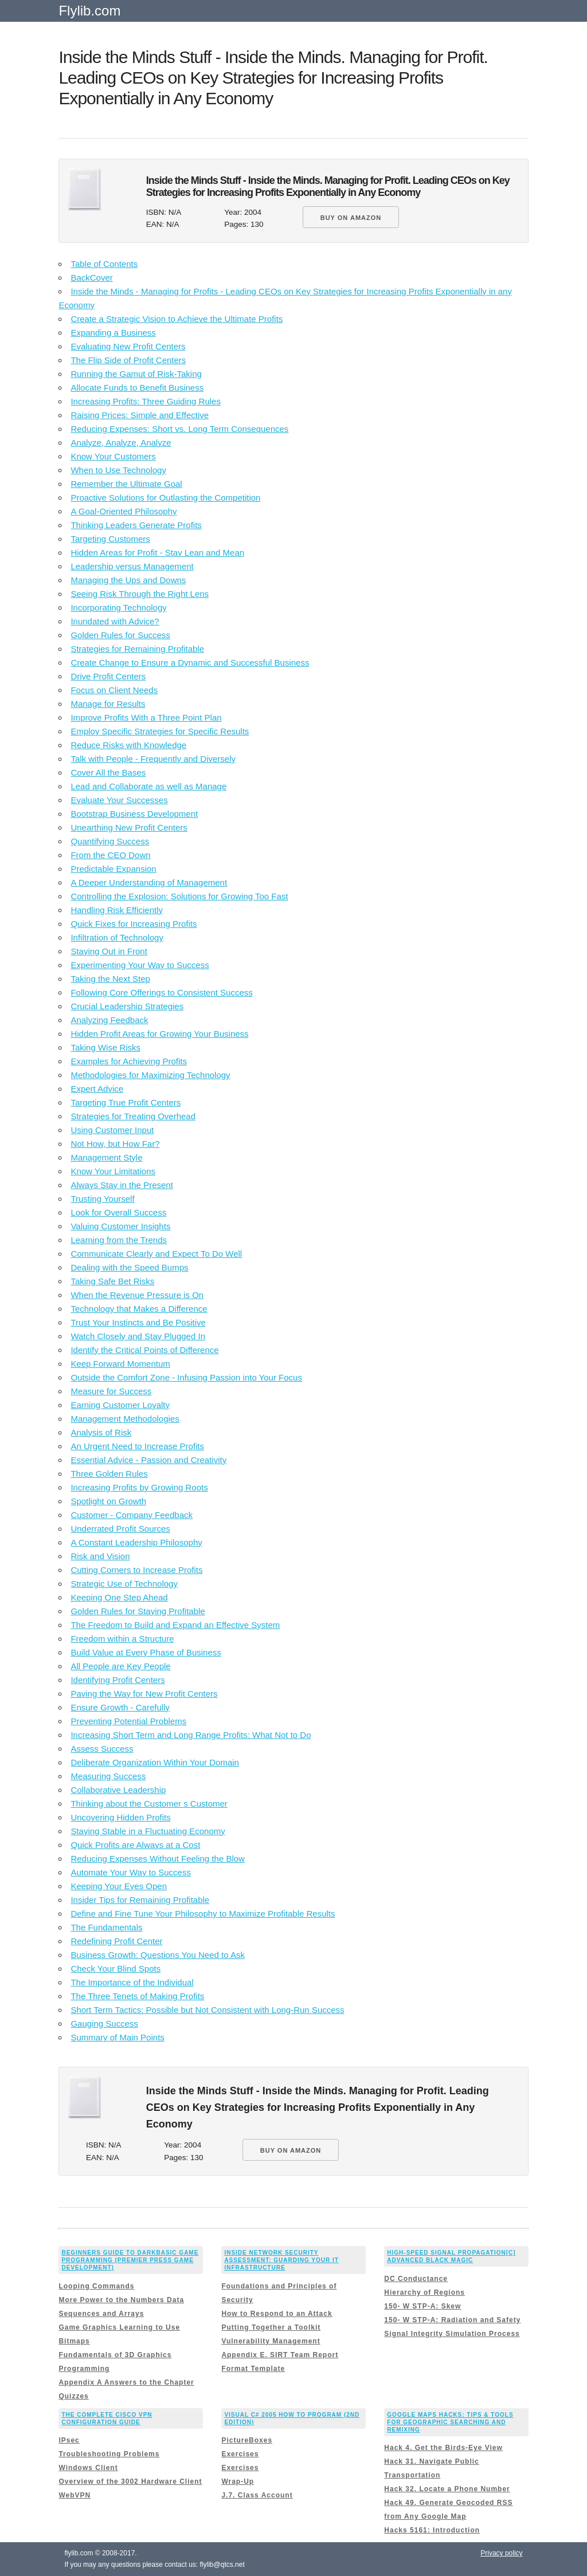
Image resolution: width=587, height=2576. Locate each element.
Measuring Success (108, 1776)
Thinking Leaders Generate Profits (136, 525)
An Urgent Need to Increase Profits (137, 1446)
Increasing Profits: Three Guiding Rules (146, 401)
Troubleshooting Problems (108, 2454)
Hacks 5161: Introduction (432, 2530)
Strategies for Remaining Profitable (137, 649)
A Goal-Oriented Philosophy (124, 511)
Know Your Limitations (113, 1171)
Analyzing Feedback (109, 1020)
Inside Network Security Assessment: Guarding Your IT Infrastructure (281, 2260)
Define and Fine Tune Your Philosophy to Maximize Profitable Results (203, 1913)
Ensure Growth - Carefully (120, 1707)
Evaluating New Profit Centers (128, 346)
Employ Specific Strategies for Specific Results (160, 731)
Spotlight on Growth (108, 1501)
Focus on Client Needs (114, 690)
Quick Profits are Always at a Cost (135, 1845)
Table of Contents (104, 264)
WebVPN (74, 2495)
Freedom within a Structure (122, 1638)
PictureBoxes (246, 2440)
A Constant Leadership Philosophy (136, 1542)
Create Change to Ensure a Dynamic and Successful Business (190, 662)
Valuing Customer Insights (120, 1226)
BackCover (91, 277)
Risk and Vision (100, 1556)
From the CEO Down (110, 855)
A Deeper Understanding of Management (149, 882)
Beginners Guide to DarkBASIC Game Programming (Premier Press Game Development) (129, 2260)
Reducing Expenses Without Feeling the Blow (158, 1858)
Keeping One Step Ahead (119, 1597)
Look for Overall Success (118, 1212)
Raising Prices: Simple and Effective (140, 415)
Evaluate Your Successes (119, 800)
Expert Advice (97, 1089)
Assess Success (102, 1748)
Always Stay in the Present (122, 1185)
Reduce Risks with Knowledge (128, 745)
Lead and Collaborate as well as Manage (148, 786)
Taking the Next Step (110, 979)
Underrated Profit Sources (120, 1528)
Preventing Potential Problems (128, 1721)
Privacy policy (501, 2553)
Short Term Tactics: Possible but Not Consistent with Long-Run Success (207, 2010)
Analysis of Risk (101, 1432)
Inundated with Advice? (115, 621)
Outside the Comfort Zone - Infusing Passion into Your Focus (186, 1377)
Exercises (240, 2454)
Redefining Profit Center (116, 1941)
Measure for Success (111, 1391)
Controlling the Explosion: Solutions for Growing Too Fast (179, 896)
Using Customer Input (112, 1130)
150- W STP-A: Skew (422, 2306)
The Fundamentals (106, 1927)
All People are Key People (120, 1666)
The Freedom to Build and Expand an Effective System (175, 1625)
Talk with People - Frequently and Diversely (153, 759)
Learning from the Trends (119, 1240)
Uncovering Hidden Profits (120, 1817)
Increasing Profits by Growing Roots (139, 1487)
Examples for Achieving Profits (129, 1061)
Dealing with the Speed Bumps (129, 1267)
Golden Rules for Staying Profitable (138, 1611)
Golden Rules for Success (120, 635)
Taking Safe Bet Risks (112, 1281)
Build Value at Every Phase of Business (146, 1652)
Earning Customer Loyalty (120, 1405)
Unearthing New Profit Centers (129, 827)
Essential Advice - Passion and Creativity (148, 1460)
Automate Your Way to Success (131, 1872)
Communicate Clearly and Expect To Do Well (156, 1253)
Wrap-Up (237, 2481)
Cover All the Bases (108, 772)
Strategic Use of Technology (124, 1583)
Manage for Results (108, 704)
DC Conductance (416, 2279)
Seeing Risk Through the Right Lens (140, 594)
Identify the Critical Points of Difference (144, 1350)
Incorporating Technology (118, 607)
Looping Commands (96, 2286)
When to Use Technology (118, 470)
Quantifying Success (110, 841)
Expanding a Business (113, 332)
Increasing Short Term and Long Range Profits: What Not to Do (191, 1735)
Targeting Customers (110, 539)
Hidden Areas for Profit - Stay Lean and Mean (157, 552)
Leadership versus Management (132, 566)
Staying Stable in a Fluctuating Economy (148, 1831)
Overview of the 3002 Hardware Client (130, 2481)
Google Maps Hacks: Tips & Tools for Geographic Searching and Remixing (450, 2422)
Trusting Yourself (102, 1199)
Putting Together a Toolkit (270, 2327)
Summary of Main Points (117, 2037)
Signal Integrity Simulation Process (451, 2334)
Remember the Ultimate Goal (126, 484)
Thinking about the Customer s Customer (149, 1803)
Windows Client (88, 2468)
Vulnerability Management (270, 2341)
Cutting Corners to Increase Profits (136, 1570)
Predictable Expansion (113, 869)
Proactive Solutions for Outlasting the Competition (165, 497)
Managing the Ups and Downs (128, 580)
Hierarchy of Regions (424, 2292)
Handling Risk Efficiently (117, 910)
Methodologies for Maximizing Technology (150, 1075)
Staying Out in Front (109, 951)
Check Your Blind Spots (116, 1968)
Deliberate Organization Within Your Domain (155, 1762)
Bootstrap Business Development (134, 814)
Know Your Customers (113, 456)
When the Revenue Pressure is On (137, 1295)
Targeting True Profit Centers (126, 1102)
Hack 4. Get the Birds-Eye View (443, 2448)
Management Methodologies (125, 1418)
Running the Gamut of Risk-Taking (136, 374)
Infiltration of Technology (117, 937)
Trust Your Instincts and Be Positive (138, 1322)
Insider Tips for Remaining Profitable (140, 1900)
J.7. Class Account (256, 2495)
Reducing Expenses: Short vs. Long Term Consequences (179, 429)
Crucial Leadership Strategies (127, 1006)
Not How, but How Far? (115, 1144)
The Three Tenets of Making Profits (137, 1996)
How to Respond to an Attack (276, 2314)
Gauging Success (104, 2023)
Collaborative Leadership (118, 1790)
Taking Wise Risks (105, 1047)
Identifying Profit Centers (118, 1680)
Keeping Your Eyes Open (119, 1886)
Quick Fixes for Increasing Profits (134, 924)
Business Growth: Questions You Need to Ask (158, 1955)
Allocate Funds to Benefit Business (137, 387)
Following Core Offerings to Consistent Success (161, 992)
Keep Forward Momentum (120, 1363)
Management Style (106, 1157)
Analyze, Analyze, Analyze (121, 442)
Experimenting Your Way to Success (140, 965)
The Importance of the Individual (132, 1982)
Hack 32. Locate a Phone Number (447, 2489)
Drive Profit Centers (108, 676)
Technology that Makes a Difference (139, 1308)
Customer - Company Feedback (132, 1515)
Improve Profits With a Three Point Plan (146, 717)
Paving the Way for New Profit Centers (144, 1693)
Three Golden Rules (109, 1473)
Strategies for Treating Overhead (133, 1116)
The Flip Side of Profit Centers (128, 360)
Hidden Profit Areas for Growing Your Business (159, 1034)
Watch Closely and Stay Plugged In (138, 1336)
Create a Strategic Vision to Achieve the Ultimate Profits (177, 319)
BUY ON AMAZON (351, 217)
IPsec (68, 2440)
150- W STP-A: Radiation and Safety (452, 2320)
